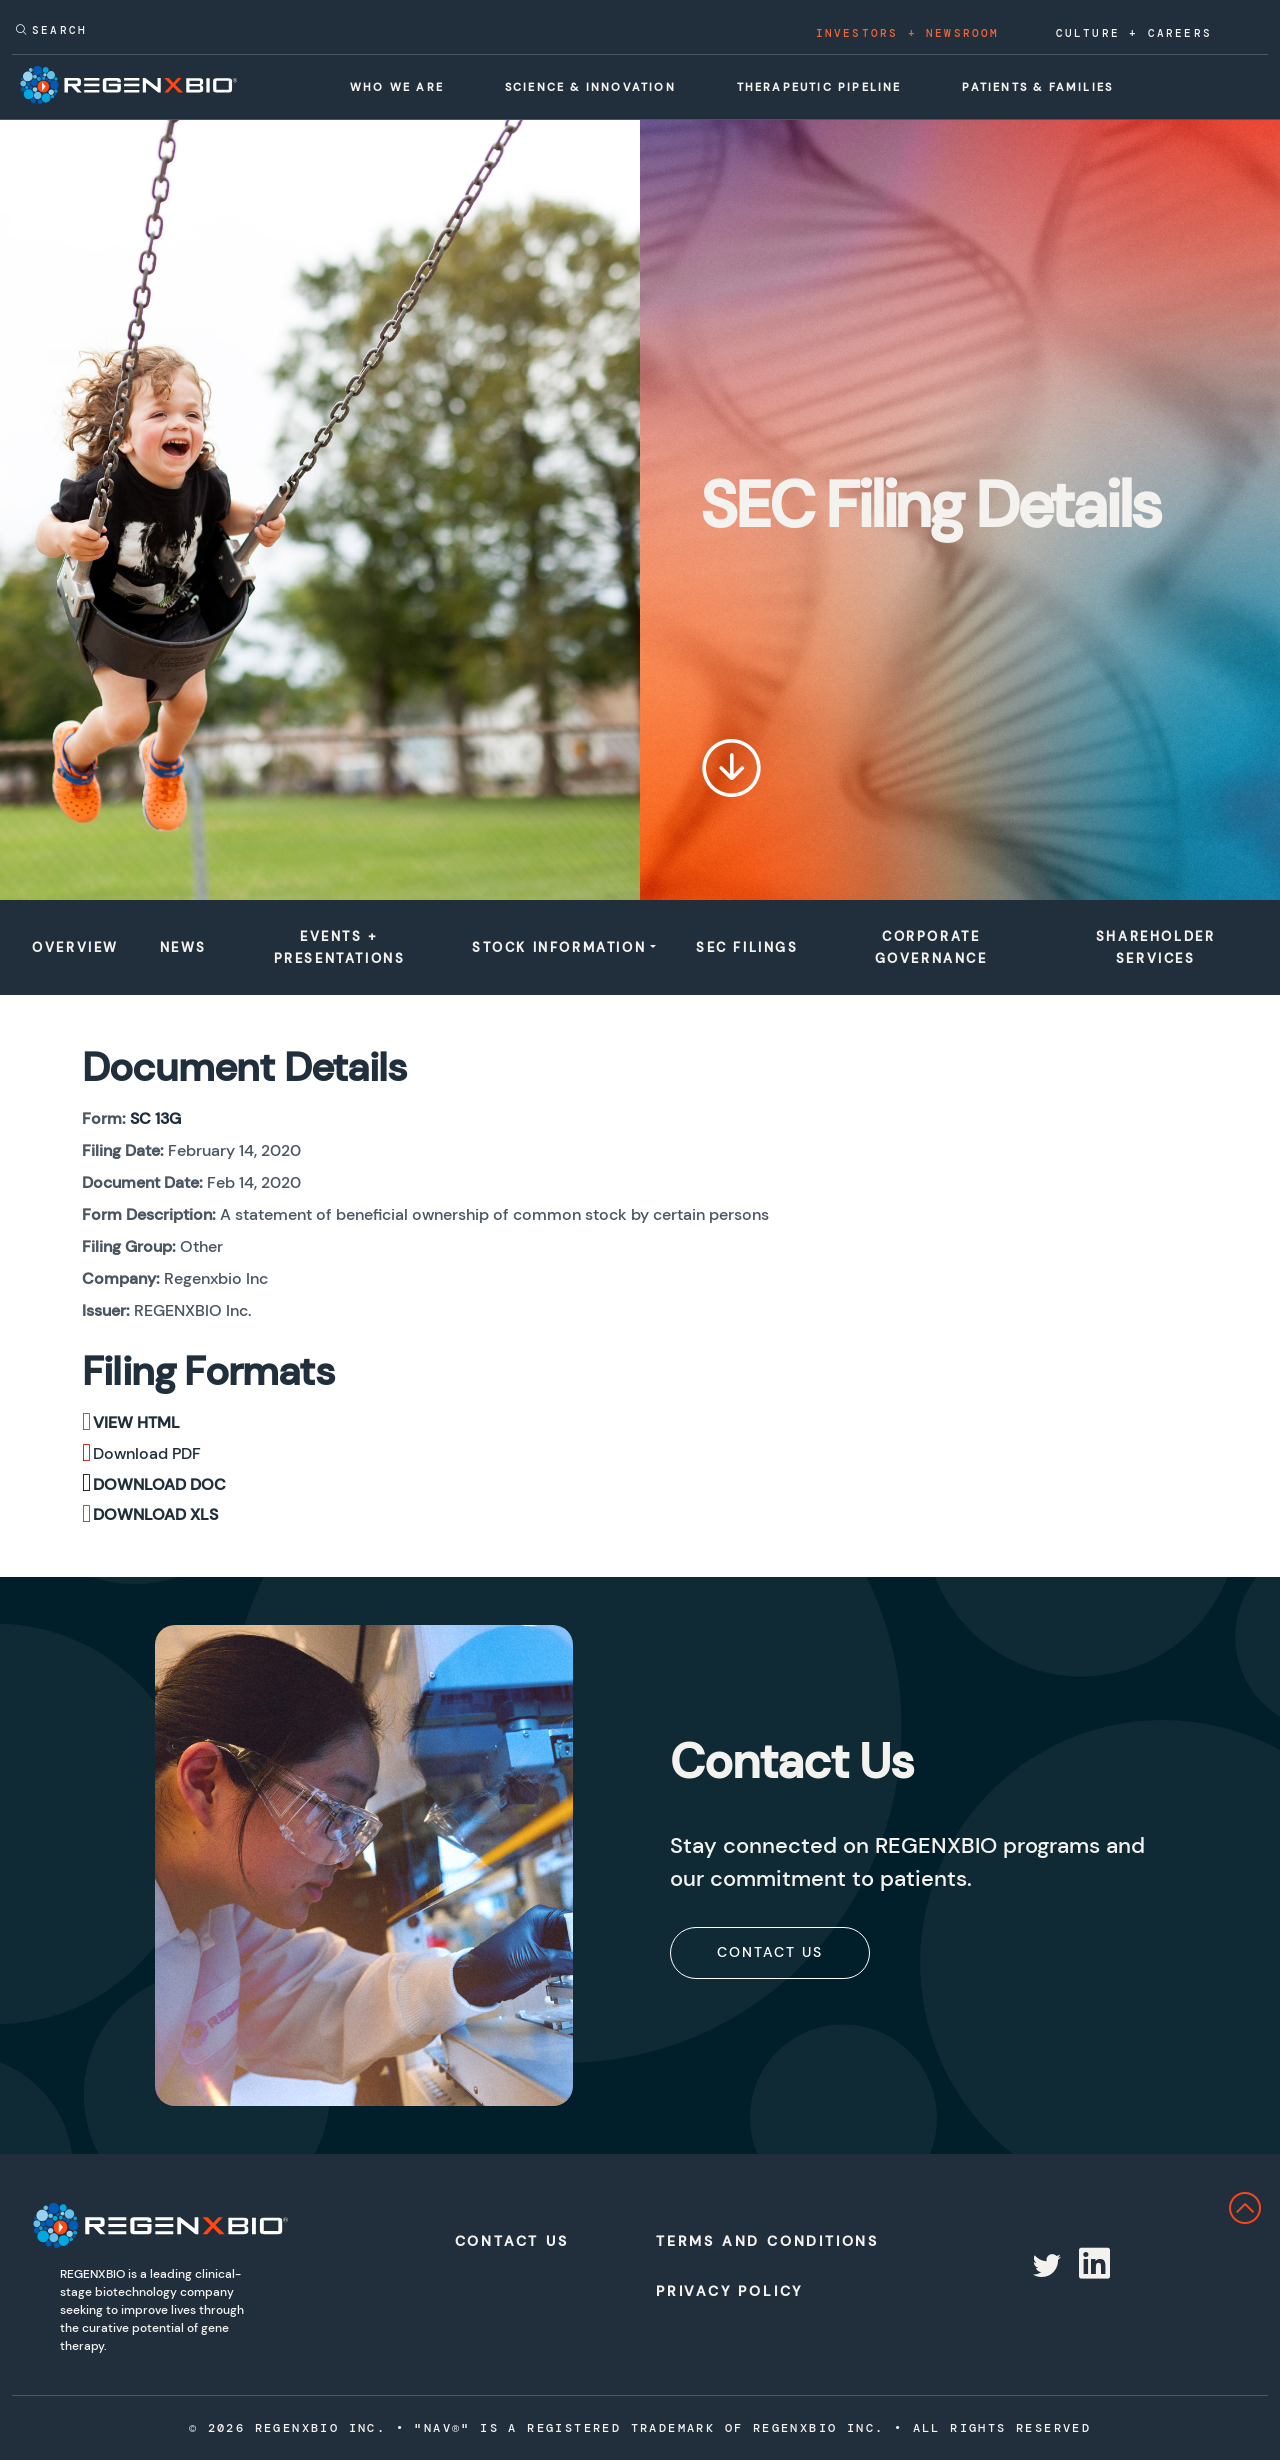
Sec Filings (747, 947)
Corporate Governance (931, 947)
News (183, 947)
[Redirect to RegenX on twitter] (1045, 2266)
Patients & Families (1037, 87)
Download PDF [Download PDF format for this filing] (147, 1453)
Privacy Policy (729, 2291)
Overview (75, 947)
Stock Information (559, 947)
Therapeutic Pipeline (819, 87)
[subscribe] (770, 1951)
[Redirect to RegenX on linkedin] (1092, 2266)
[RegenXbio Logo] (160, 2225)
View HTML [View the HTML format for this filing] (136, 1422)
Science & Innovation (590, 87)
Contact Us (770, 1952)
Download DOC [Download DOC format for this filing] (159, 1484)
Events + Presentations (340, 947)
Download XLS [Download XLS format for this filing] (155, 1514)
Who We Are (397, 87)
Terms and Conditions (748, 2241)
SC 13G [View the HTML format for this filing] (155, 1118)
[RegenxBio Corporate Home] (128, 85)
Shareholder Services (1156, 947)
